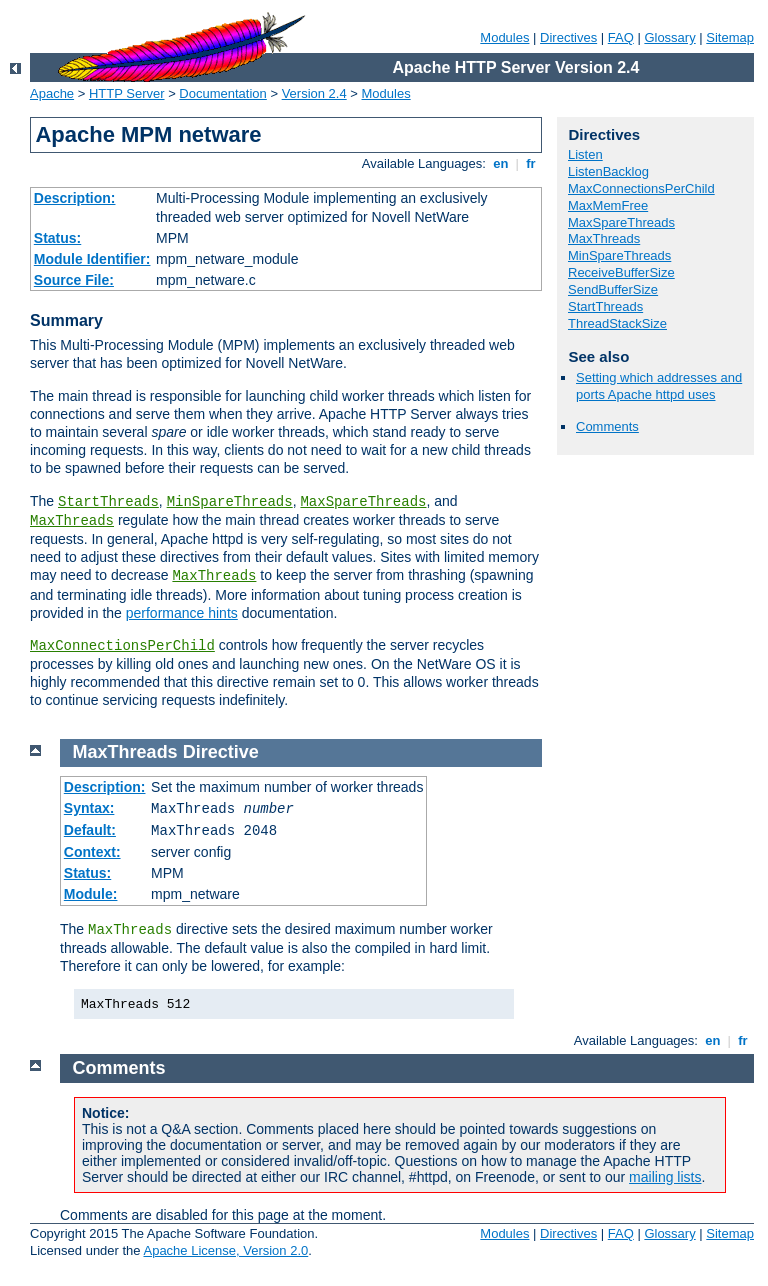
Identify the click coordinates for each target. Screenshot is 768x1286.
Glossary (669, 37)
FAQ (621, 37)
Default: (90, 830)
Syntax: (89, 808)
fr (531, 163)
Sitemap (730, 37)
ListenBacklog (608, 171)
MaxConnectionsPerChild (122, 646)
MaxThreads (72, 521)
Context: (92, 852)
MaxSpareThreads (363, 502)
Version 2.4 (314, 93)
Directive (221, 752)
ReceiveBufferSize (621, 272)
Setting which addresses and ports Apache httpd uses (659, 386)
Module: (91, 894)
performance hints (182, 613)
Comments (607, 426)
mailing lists (665, 1177)
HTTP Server (127, 93)
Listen (585, 154)
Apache (52, 93)
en (501, 163)
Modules (504, 37)
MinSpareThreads (230, 502)
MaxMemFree (608, 205)
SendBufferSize (613, 289)
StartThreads (108, 502)
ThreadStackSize (617, 323)
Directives (568, 37)
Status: (57, 238)
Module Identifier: (92, 259)
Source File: (74, 280)
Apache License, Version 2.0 (225, 1250)
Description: (75, 198)
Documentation (222, 93)
